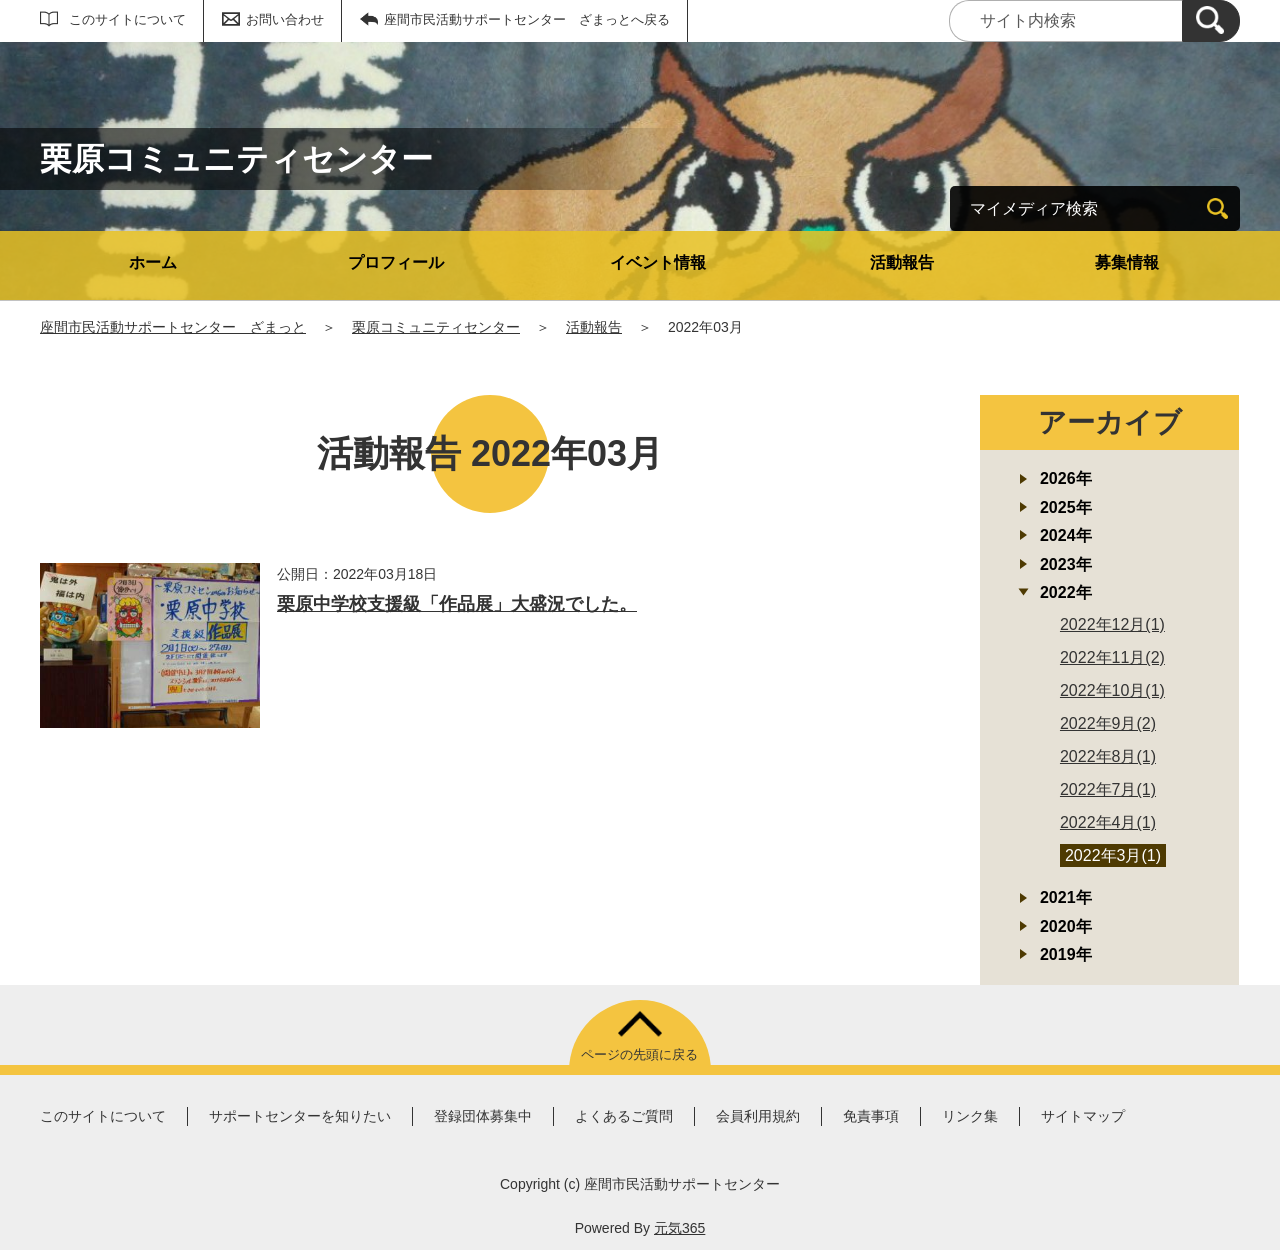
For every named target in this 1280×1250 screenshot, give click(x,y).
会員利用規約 (758, 1116)
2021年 (1066, 897)
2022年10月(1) (1112, 690)
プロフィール (396, 262)
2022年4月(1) (1108, 822)
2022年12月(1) (1112, 624)
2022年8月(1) (1108, 756)
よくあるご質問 (624, 1116)
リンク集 (970, 1116)
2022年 (1066, 592)
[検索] (1211, 21)
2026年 (1066, 478)
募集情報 (1127, 262)
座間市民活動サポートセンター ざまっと (173, 327)
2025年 (1066, 507)
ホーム (153, 262)
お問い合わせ (285, 19)
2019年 (1066, 954)
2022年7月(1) (1108, 789)
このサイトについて (127, 19)
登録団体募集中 (483, 1116)
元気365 (679, 1228)
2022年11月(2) (1112, 657)
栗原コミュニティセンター (436, 327)
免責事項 (871, 1116)
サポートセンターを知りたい (300, 1116)
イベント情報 (658, 262)
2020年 (1066, 926)
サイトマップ (1083, 1116)
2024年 (1066, 535)
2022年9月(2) (1108, 723)
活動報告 (902, 262)
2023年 (1066, 564)
